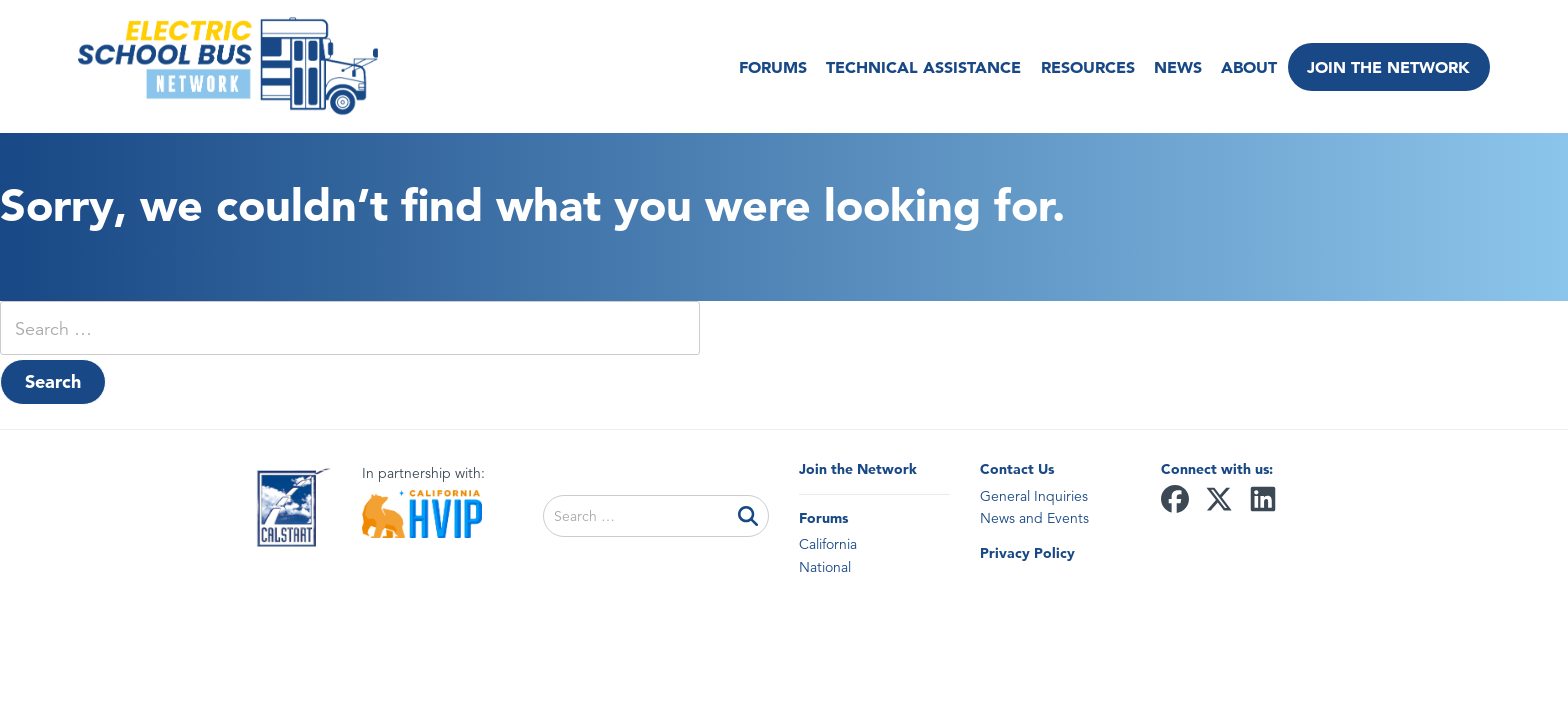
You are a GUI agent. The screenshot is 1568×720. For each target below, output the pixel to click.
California (828, 544)
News (1171, 67)
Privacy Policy (1027, 553)
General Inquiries (1034, 496)
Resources (1081, 67)
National (825, 567)
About (1243, 67)
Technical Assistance (917, 67)
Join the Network (1388, 67)
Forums (767, 67)
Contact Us (1017, 469)
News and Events (1034, 518)
